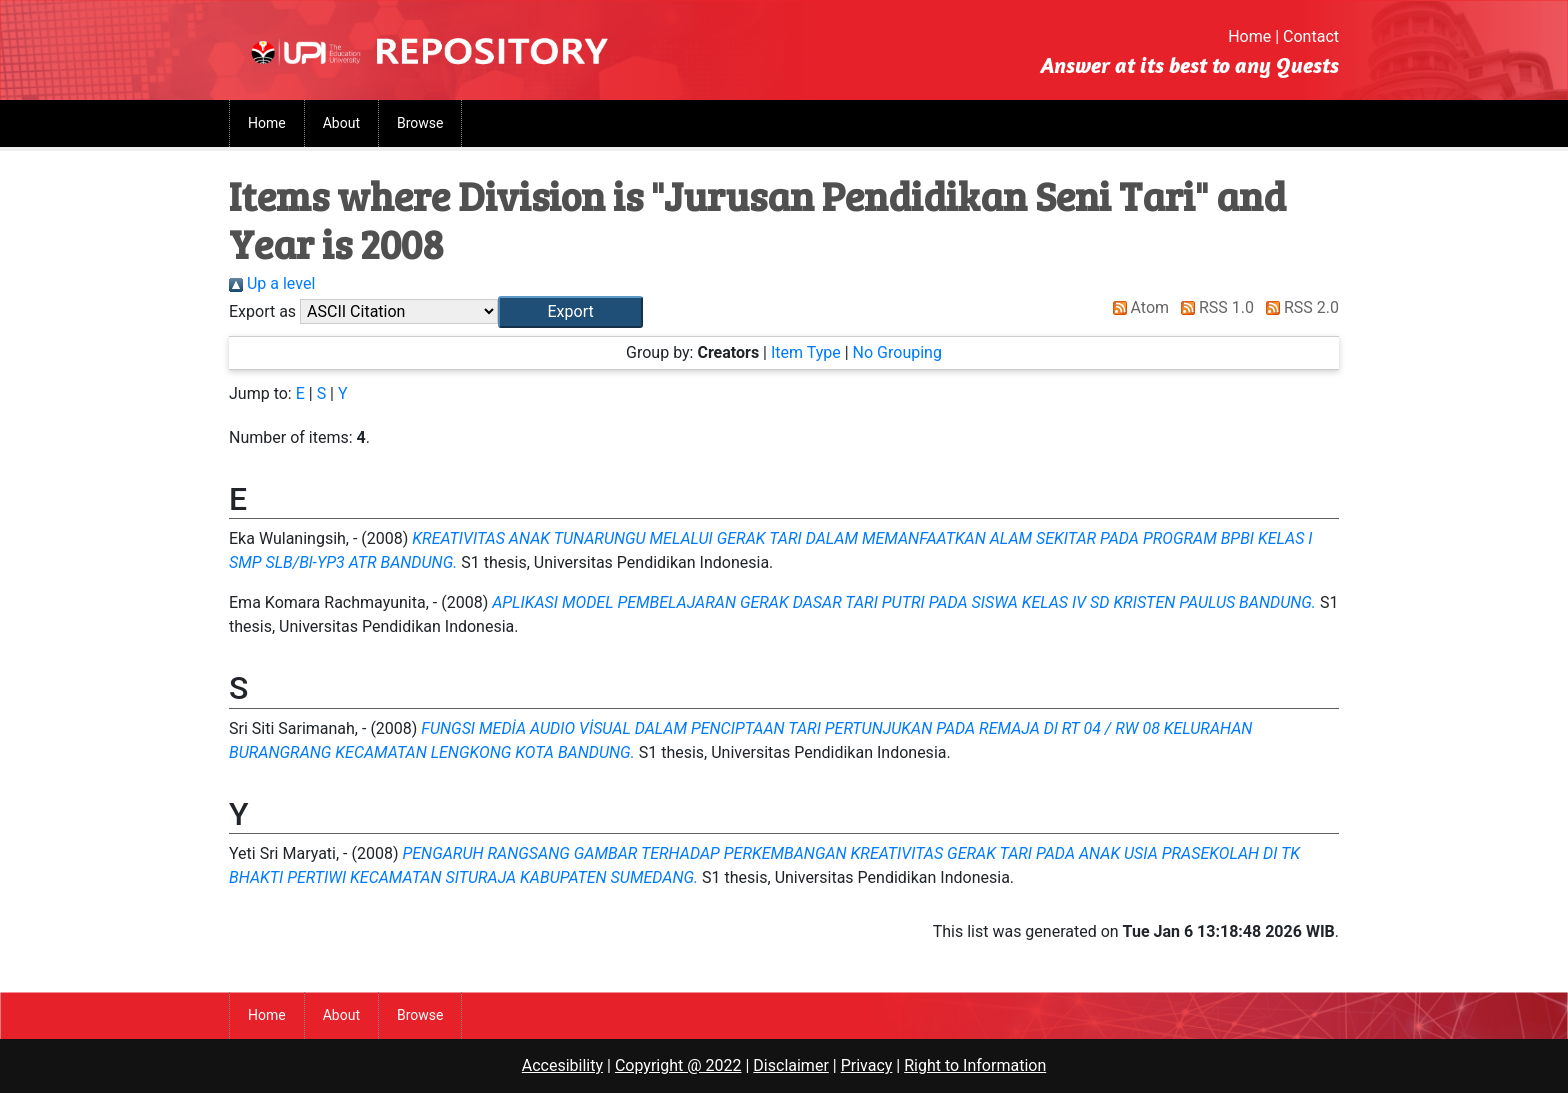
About (341, 123)
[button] (570, 312)
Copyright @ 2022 (678, 1065)
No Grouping (897, 352)
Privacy (867, 1065)
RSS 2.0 (1298, 307)
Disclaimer (790, 1065)
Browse (420, 123)
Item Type (806, 352)
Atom (1137, 307)
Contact (1311, 36)
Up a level (272, 283)
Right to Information (975, 1065)
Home (1249, 36)
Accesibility (562, 1065)
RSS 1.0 (1213, 307)
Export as (262, 311)
